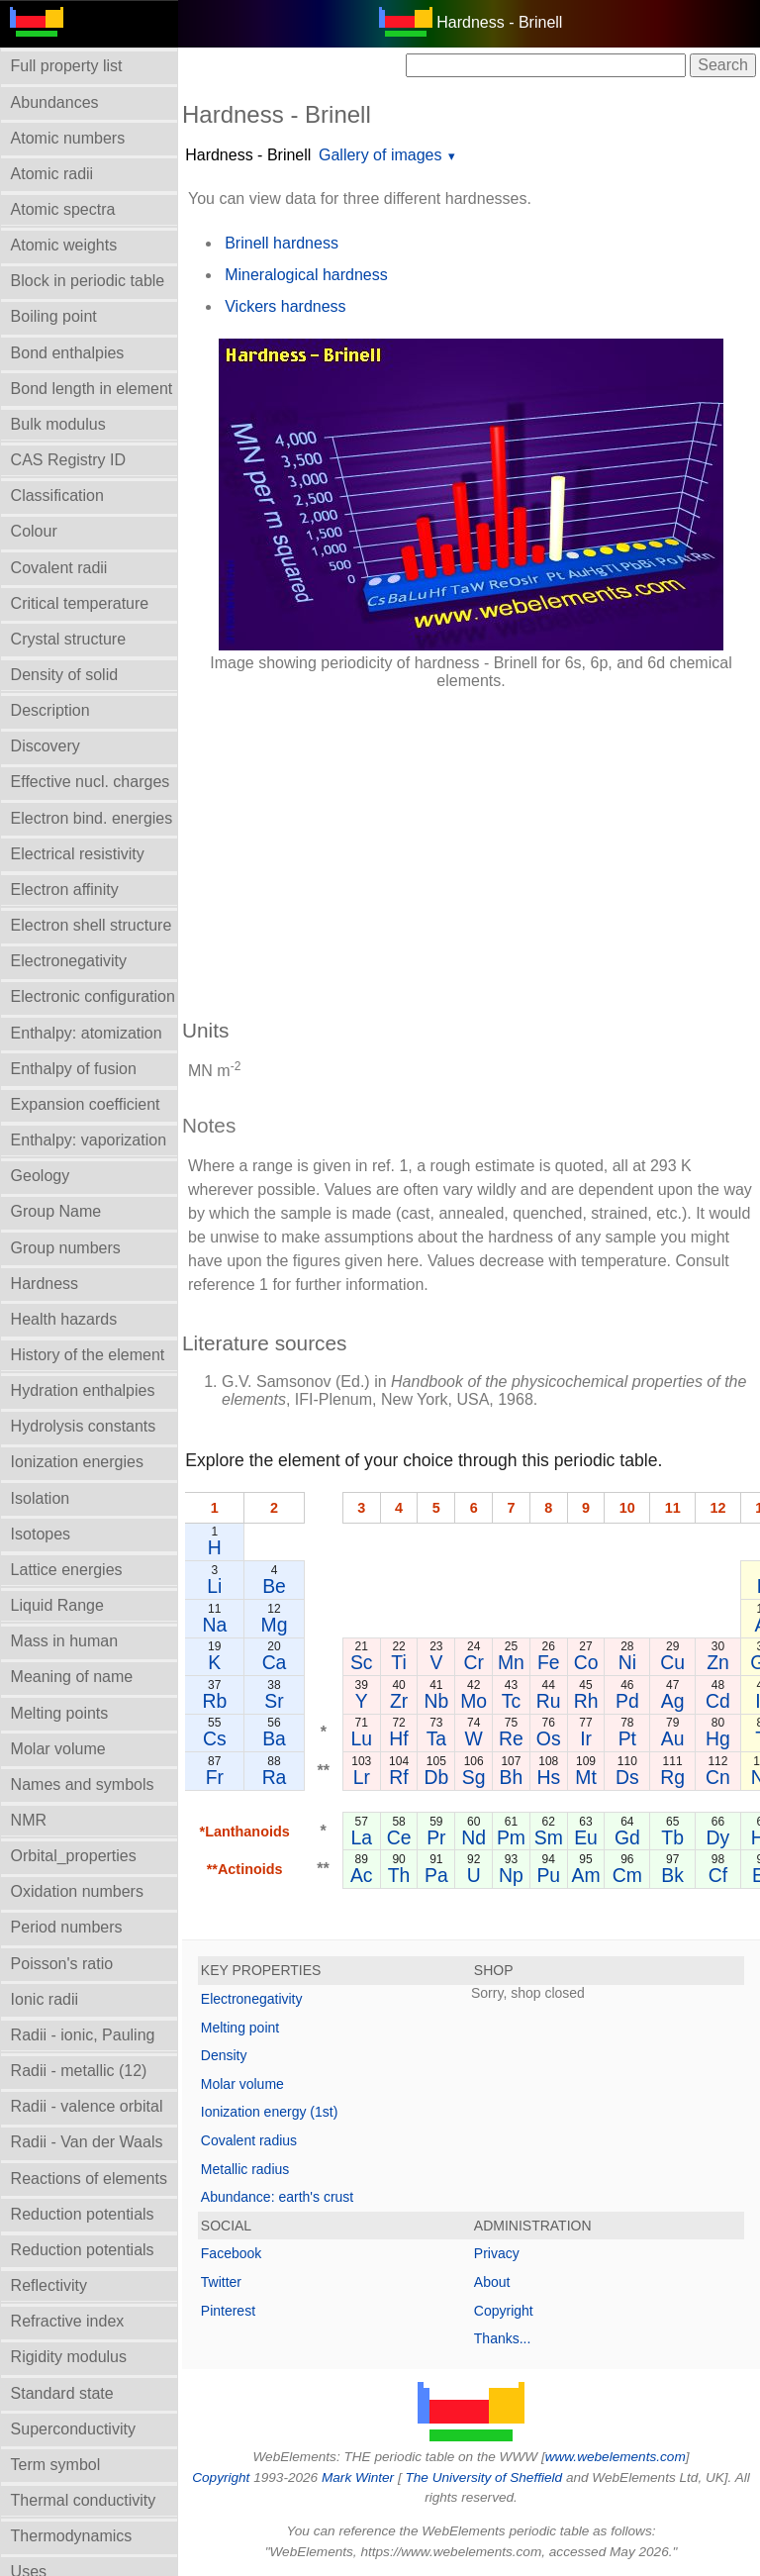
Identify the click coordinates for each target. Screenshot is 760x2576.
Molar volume (58, 1748)
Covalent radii (59, 567)
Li (214, 1586)
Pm (511, 1837)
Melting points (60, 1713)
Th (399, 1875)
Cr (473, 1662)
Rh (586, 1701)
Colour (34, 531)
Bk (672, 1875)
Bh (511, 1777)
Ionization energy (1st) (269, 2112)
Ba (274, 1738)
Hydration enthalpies (83, 1390)
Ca (274, 1662)
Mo (473, 1701)
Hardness (44, 1283)
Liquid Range (57, 1605)
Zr (399, 1701)
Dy (718, 1837)
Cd (718, 1701)
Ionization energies (77, 1461)
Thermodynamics (72, 2535)
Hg (718, 1738)
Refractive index (68, 2321)
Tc (511, 1701)
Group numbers (66, 1247)
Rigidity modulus (69, 2356)
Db (436, 1777)
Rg (672, 1777)
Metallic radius (245, 2169)
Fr (215, 1777)
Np (511, 1875)
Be (274, 1586)
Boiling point (54, 316)
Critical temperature (80, 603)
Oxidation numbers (77, 1891)
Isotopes (40, 1534)
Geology (40, 1175)
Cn (718, 1777)
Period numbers (67, 1927)
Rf (398, 1777)
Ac (361, 1875)
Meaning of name (72, 1676)
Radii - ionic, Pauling (83, 2035)
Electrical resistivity (77, 853)
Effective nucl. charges (90, 781)
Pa (436, 1875)
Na (214, 1624)
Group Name (56, 1211)
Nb (436, 1701)
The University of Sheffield (485, 2477)
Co (586, 1662)
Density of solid (65, 674)
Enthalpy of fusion (74, 1068)
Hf (398, 1738)
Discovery (45, 746)
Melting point (240, 2027)
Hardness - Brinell (248, 155)
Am (586, 1875)
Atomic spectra (63, 209)
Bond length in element (92, 388)
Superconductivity (73, 2429)
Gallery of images (380, 155)
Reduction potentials (82, 2214)
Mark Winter (358, 2477)
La (361, 1837)
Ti (398, 1662)
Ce (399, 1837)
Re (511, 1738)
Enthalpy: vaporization (88, 1140)
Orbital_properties (74, 1855)
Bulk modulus (58, 424)
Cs (215, 1738)
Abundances (55, 102)
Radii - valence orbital (87, 2106)
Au (673, 1738)
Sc (361, 1662)
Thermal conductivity (83, 2500)
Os (548, 1738)
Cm (627, 1875)
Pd (627, 1701)
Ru (548, 1701)
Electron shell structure (91, 925)
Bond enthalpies (68, 353)
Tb (672, 1837)
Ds (627, 1777)
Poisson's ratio (62, 1963)
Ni (627, 1662)
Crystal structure (68, 639)
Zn (718, 1662)
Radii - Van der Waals (87, 2141)
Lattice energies (67, 1569)
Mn (511, 1662)
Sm (548, 1837)
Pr (436, 1837)
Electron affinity (65, 889)
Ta (436, 1738)
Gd (627, 1837)
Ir (586, 1738)
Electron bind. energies (92, 818)
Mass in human (65, 1641)
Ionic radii (44, 1999)
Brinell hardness (281, 243)
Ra (274, 1777)
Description (50, 710)
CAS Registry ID (68, 459)
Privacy (497, 2253)
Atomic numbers (68, 138)
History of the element (88, 1354)
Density (224, 2055)
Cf (718, 1875)
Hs (548, 1777)
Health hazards (64, 1319)
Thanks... (502, 2338)
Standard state (62, 2393)
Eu (586, 1837)
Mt (586, 1777)
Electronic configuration (93, 996)
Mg (274, 1624)
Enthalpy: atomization (86, 1033)
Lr (361, 1777)
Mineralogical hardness (306, 274)
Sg (474, 1777)
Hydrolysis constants (83, 1426)
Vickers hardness (285, 306)
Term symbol (56, 2464)
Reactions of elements (89, 2178)
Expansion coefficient (85, 1104)
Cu (672, 1662)
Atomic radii (52, 173)
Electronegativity (69, 960)
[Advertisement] (471, 844)
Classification (57, 495)
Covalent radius (249, 2140)
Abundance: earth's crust (277, 2197)
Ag (673, 1701)
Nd (473, 1837)
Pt (627, 1738)
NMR (29, 1820)
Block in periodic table (88, 280)
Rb (214, 1701)
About (492, 2282)
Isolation (40, 1498)
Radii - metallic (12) (79, 2070)
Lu (361, 1738)
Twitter (221, 2282)
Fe (548, 1662)
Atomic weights (64, 245)
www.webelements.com (615, 2456)
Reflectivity (49, 2285)
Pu (548, 1875)
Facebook (231, 2253)
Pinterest (228, 2311)
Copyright (503, 2311)
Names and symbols (82, 1784)
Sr (273, 1701)
